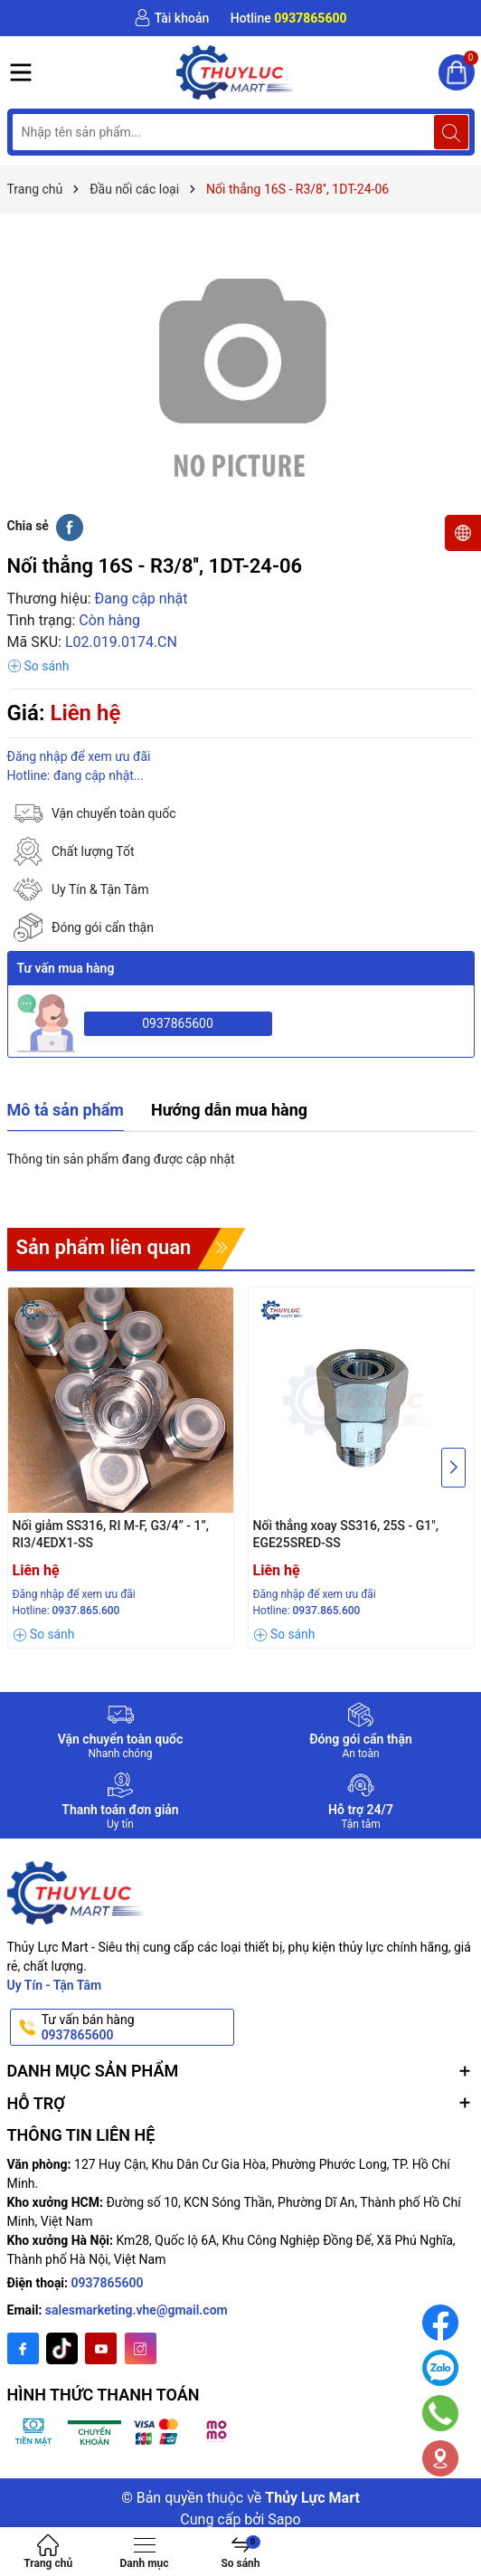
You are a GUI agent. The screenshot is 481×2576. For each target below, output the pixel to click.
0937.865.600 (86, 1610)
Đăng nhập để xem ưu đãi (79, 756)
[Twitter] (62, 2348)
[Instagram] (140, 2348)
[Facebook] (23, 2348)
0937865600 (177, 1023)
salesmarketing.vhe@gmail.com (136, 2310)
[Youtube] (101, 2348)
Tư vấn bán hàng (136, 2027)
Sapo (284, 2519)
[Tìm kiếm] (451, 132)
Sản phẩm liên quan (104, 1247)
